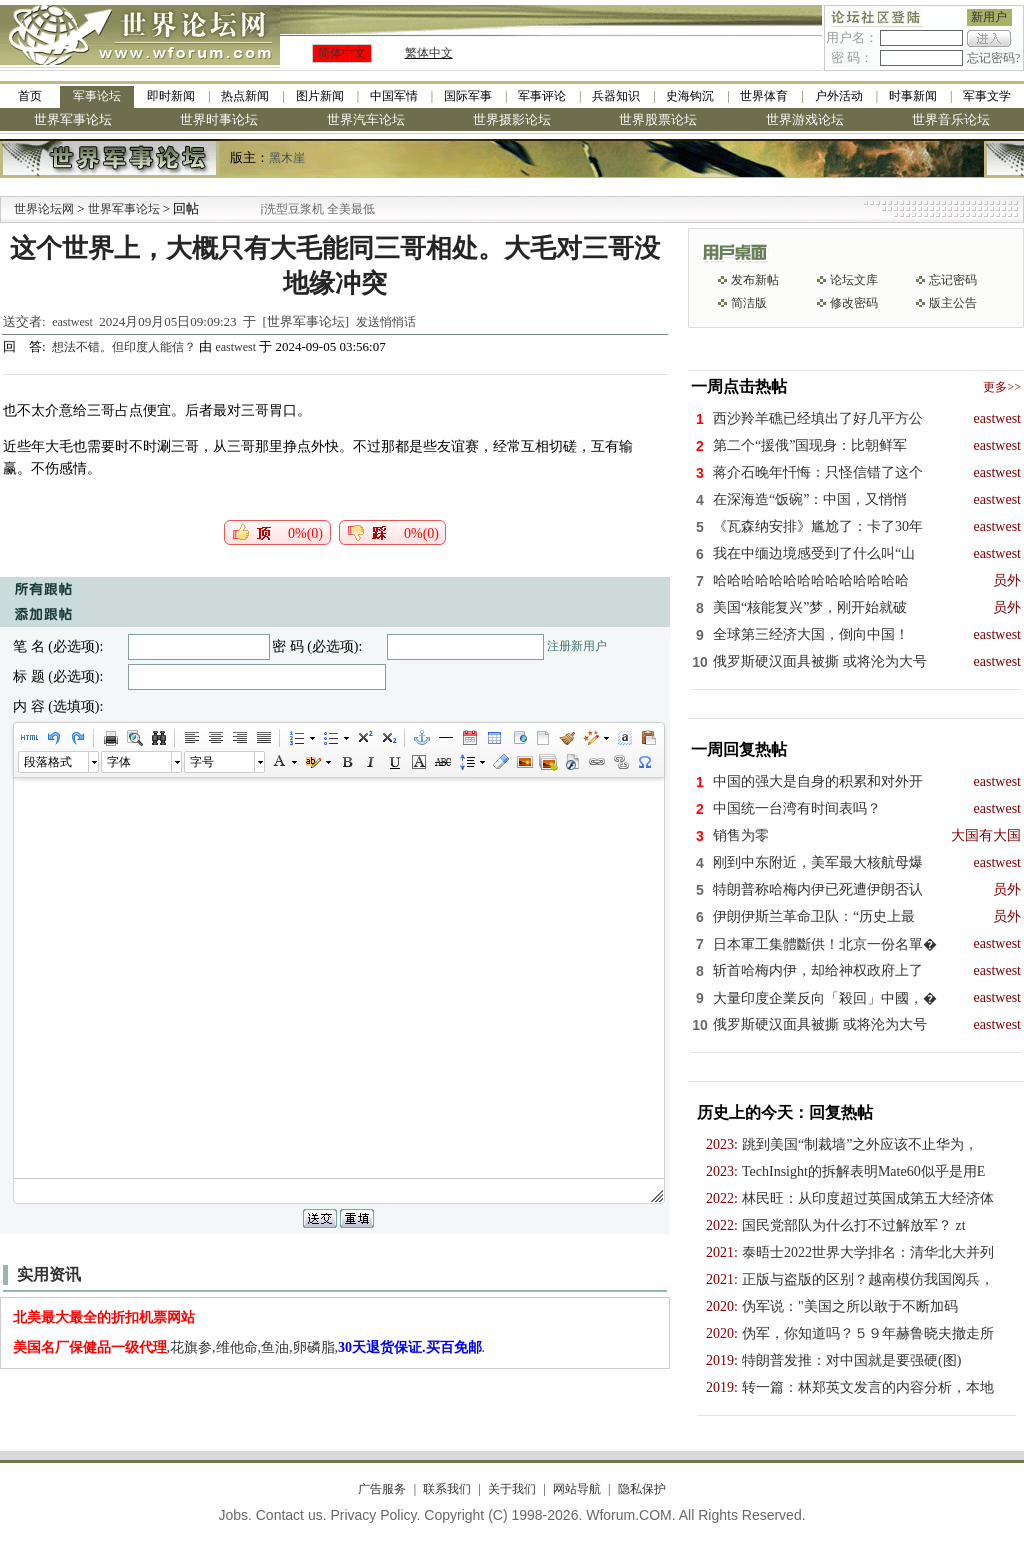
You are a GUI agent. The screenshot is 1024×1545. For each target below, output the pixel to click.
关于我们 (512, 1489)
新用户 (989, 17)
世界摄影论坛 (512, 119)
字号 (202, 762)
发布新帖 (755, 280)
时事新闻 (913, 96)
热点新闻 (245, 96)
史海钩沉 (690, 96)
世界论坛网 (44, 209)
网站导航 (577, 1489)
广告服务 (382, 1489)
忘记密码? (993, 58)
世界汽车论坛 (366, 119)
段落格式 (48, 762)
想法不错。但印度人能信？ (125, 347)
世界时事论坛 (219, 119)
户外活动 (839, 96)
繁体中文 (429, 53)
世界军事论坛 (73, 119)
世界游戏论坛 (805, 119)
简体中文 (342, 53)
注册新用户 (577, 646)
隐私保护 (642, 1489)
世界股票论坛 (658, 119)
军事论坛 (97, 96)
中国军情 (394, 96)
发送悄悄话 (386, 322)
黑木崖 (287, 158)
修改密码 (854, 303)
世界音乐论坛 (951, 119)
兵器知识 (616, 96)
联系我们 (447, 1489)
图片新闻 (320, 96)
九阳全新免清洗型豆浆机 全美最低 (315, 209)
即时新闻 (171, 96)
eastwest (72, 322)
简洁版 (749, 303)
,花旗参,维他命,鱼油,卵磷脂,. (249, 1347)
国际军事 (468, 96)
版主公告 (953, 303)
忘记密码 (953, 280)
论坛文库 (854, 280)
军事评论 (542, 96)
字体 (119, 762)
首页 (30, 96)
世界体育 (764, 96)
